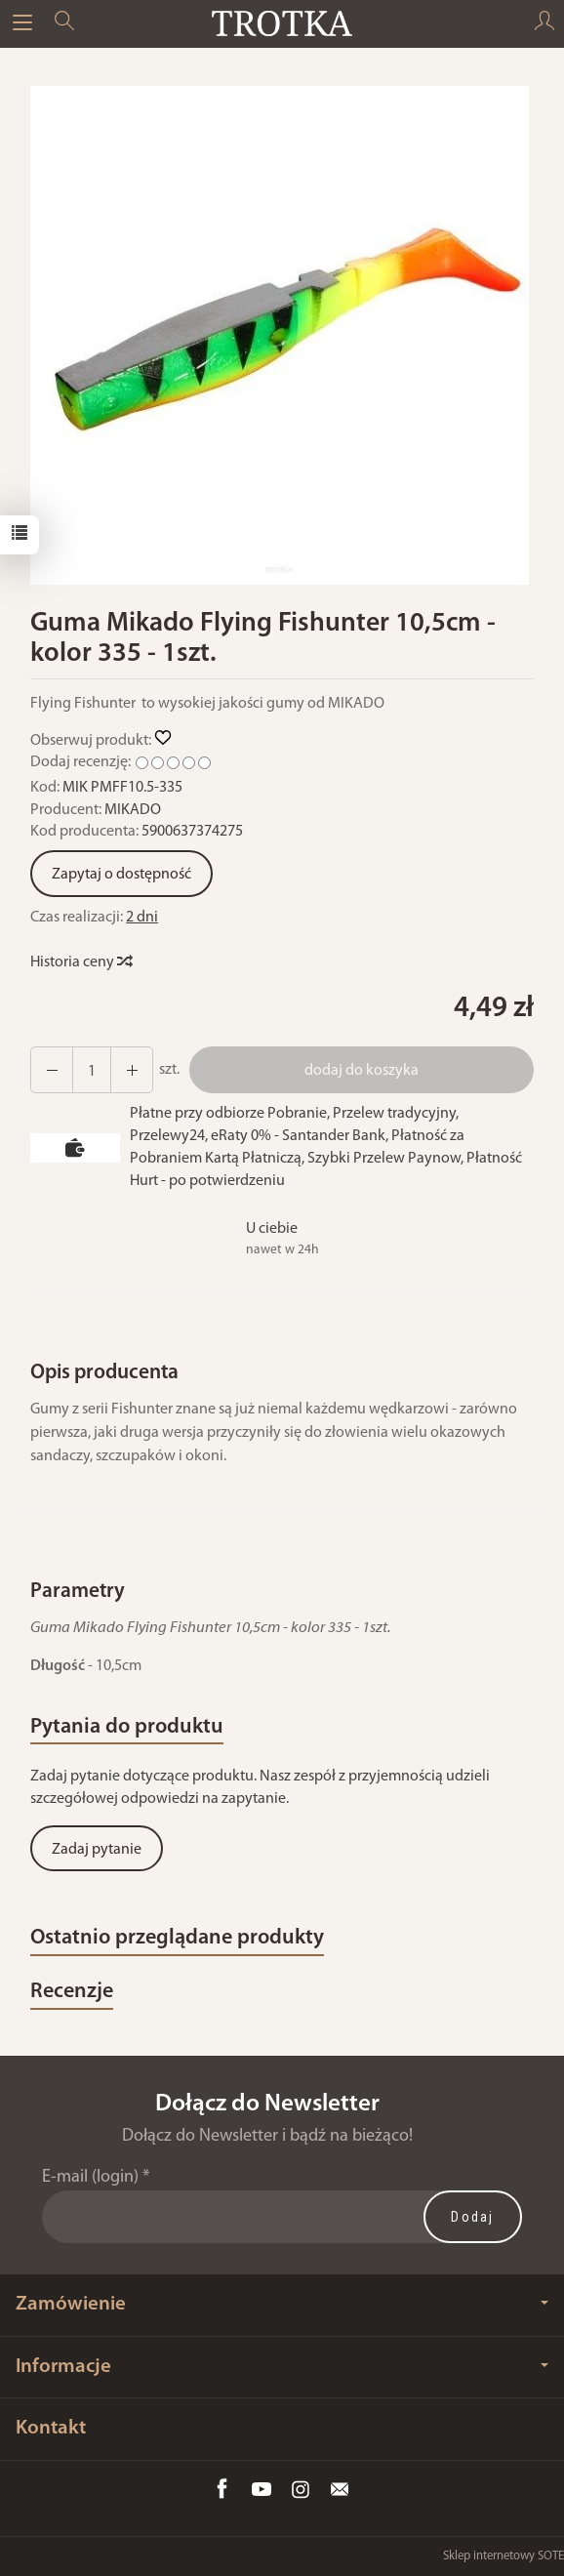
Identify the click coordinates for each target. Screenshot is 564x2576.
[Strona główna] (281, 23)
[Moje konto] (544, 23)
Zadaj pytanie (96, 1850)
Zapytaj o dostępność (121, 874)
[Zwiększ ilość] (51, 1069)
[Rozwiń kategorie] (22, 23)
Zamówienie (282, 2304)
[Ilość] (91, 1069)
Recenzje (71, 1992)
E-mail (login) (90, 2177)
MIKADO (132, 810)
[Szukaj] (64, 23)
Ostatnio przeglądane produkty (177, 1938)
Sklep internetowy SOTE (503, 2556)
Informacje (282, 2366)
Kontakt (51, 2428)
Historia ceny (80, 962)
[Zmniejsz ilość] (131, 1069)
